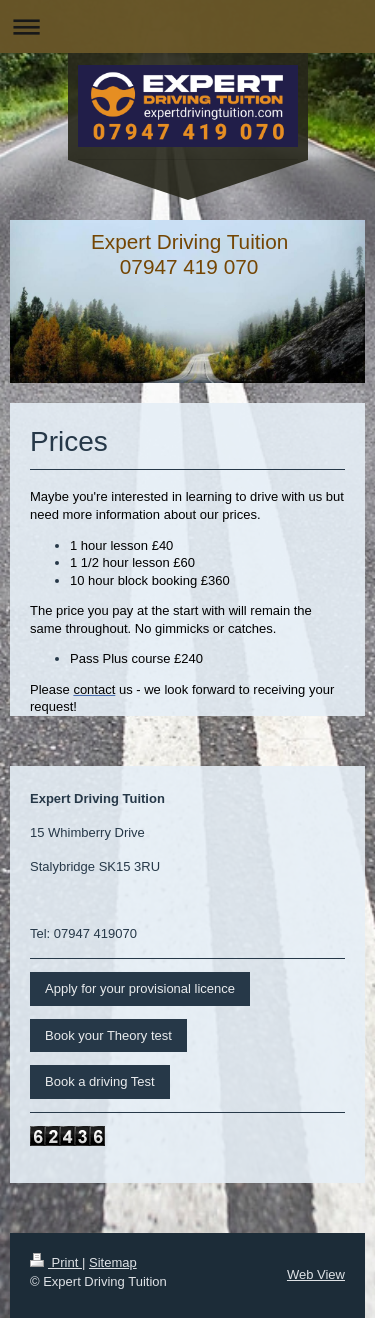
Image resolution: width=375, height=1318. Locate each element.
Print (56, 1262)
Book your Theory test (108, 1035)
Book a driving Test (100, 1081)
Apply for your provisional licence (140, 988)
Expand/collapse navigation (187, 26)
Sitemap (113, 1262)
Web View (316, 1274)
